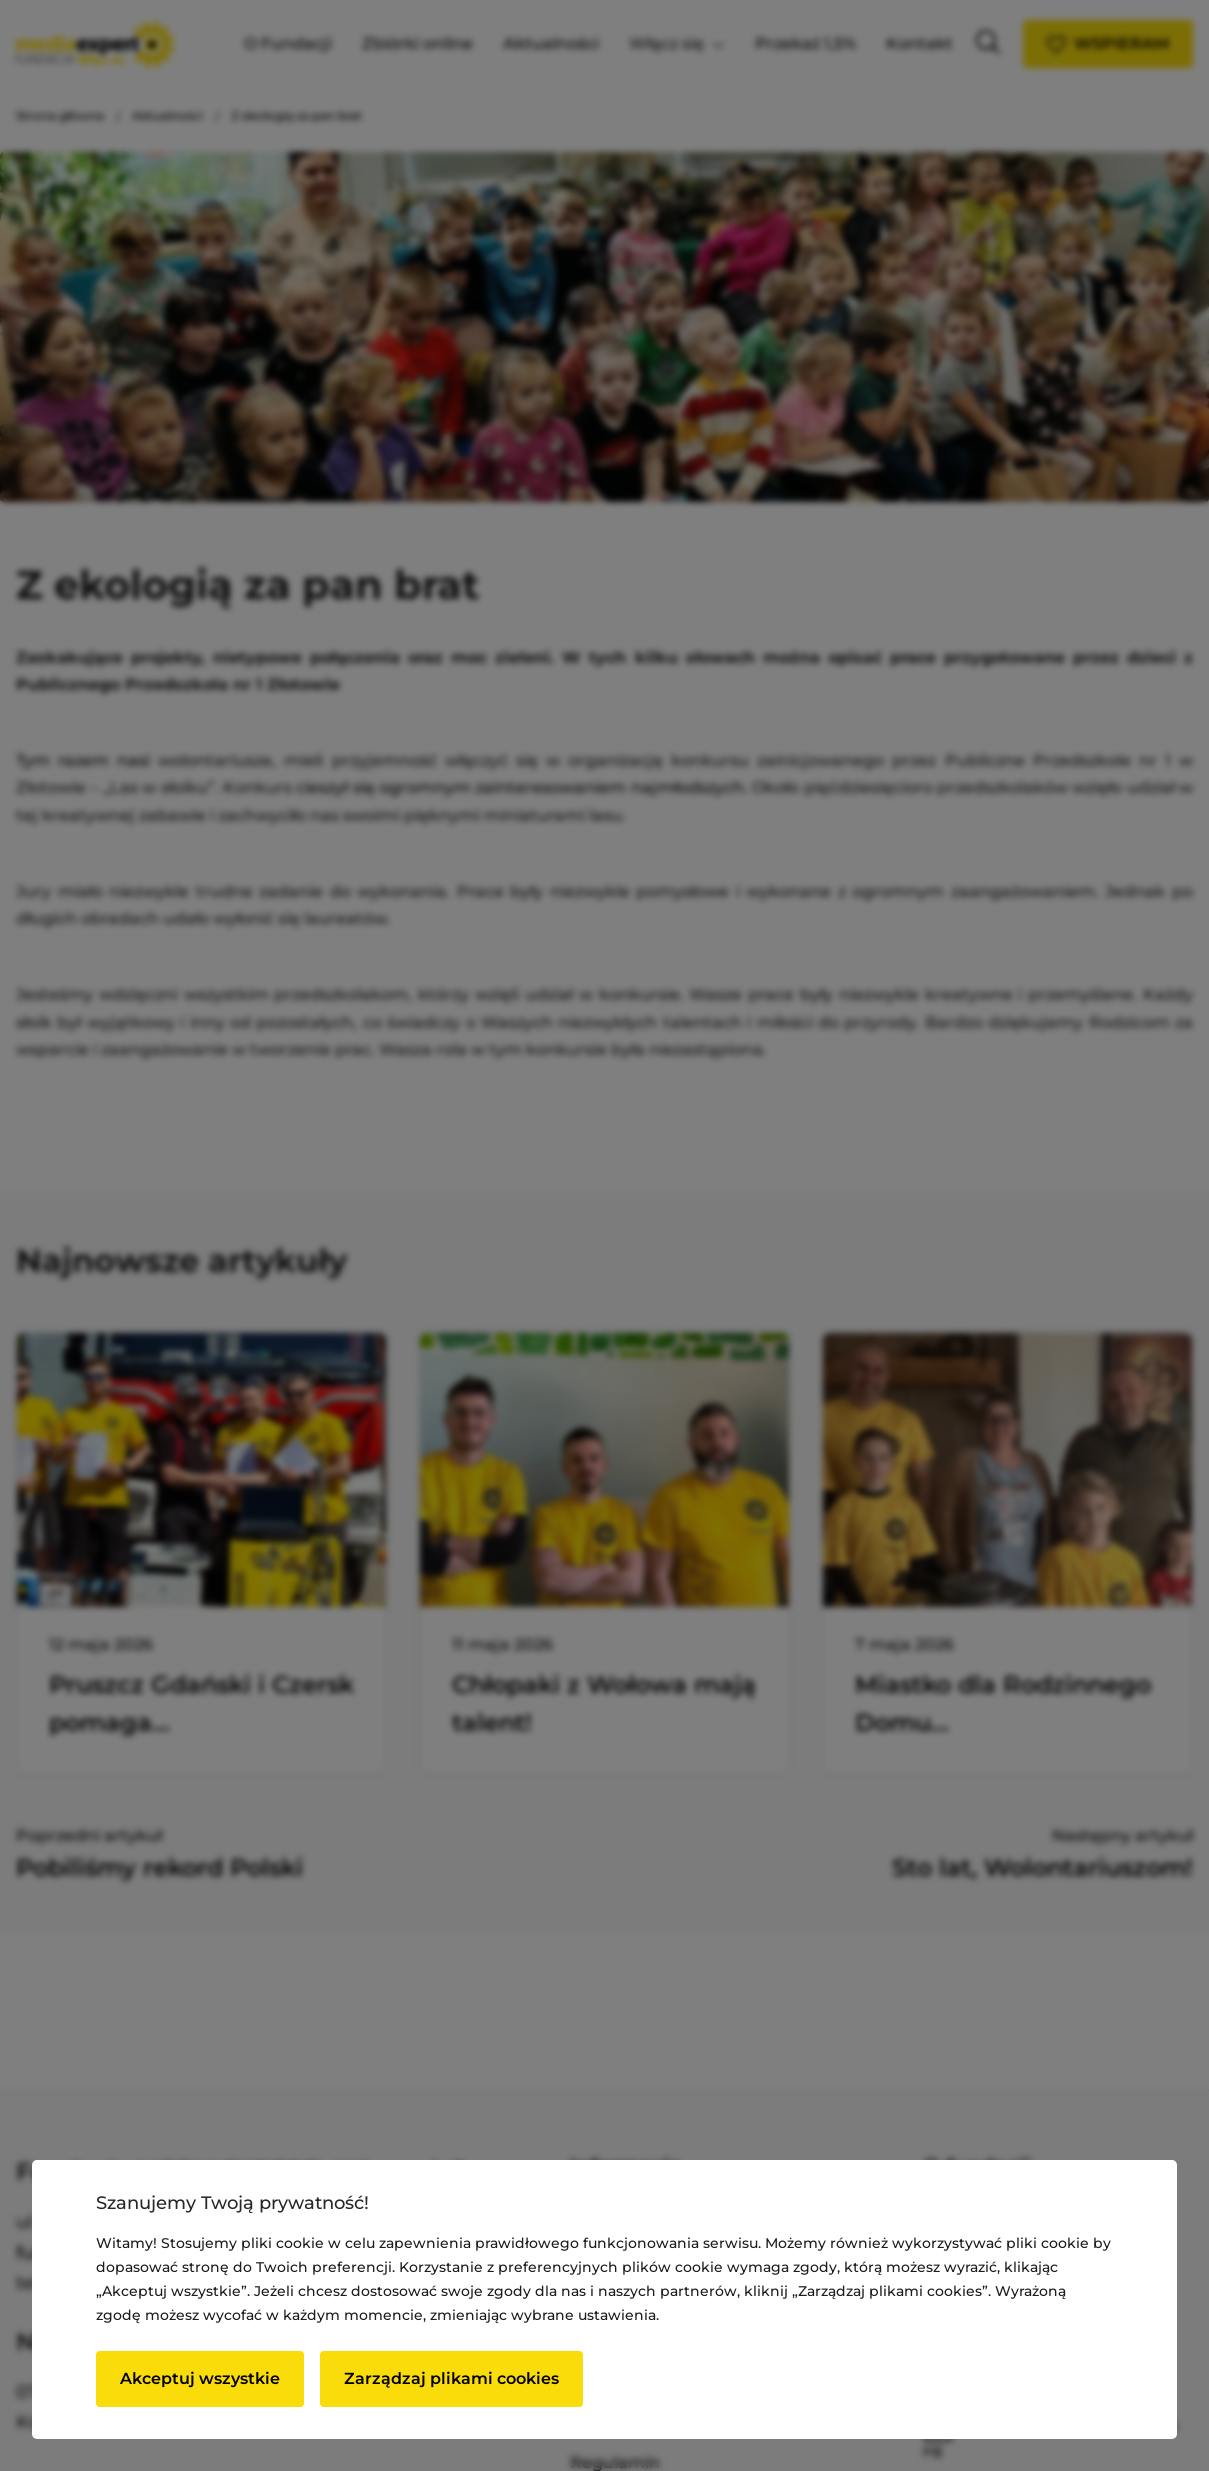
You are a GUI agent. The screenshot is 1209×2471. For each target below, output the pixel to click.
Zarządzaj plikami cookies (451, 2378)
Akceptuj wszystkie (200, 2378)
